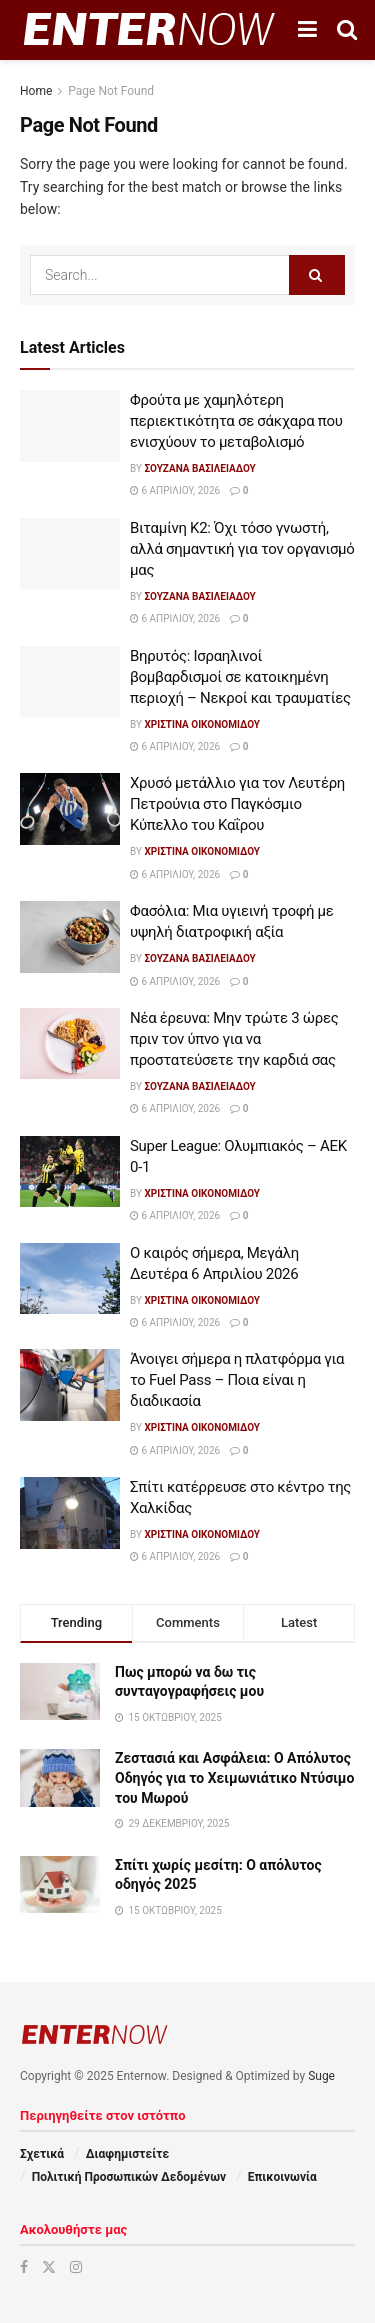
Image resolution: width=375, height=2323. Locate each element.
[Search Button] (347, 30)
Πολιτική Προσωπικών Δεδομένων (129, 2177)
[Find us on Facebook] (24, 2267)
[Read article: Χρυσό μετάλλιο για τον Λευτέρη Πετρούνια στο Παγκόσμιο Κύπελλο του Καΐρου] (70, 809)
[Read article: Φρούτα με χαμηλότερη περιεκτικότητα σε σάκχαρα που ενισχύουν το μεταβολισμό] (70, 426)
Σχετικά (42, 2154)
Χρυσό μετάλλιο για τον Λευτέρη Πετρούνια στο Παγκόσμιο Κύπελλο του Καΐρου (237, 804)
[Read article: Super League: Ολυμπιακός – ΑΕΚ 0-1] (70, 1172)
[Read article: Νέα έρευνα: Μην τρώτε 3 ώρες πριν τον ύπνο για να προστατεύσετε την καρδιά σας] (70, 1044)
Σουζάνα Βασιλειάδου (199, 468)
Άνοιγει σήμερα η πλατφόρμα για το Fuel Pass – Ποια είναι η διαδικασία (237, 1380)
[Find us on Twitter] (49, 2267)
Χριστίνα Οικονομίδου (202, 724)
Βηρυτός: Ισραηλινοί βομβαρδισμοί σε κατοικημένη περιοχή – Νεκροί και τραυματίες (240, 677)
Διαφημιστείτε (127, 2154)
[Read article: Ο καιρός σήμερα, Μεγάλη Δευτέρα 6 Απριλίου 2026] (70, 1279)
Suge (321, 2076)
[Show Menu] (307, 30)
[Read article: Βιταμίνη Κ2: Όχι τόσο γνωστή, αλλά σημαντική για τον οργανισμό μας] (70, 554)
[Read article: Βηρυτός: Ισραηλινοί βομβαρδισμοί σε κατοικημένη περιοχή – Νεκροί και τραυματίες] (70, 682)
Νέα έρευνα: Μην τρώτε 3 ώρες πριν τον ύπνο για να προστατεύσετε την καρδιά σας (234, 1039)
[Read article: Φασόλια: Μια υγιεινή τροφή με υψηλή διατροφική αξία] (70, 937)
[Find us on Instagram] (76, 2267)
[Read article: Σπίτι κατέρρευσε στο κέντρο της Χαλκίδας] (70, 1513)
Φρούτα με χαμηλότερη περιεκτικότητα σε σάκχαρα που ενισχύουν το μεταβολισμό (236, 421)
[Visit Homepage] (149, 30)
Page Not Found (111, 91)
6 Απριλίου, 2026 (175, 490)
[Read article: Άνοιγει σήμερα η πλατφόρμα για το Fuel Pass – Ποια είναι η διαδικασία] (70, 1385)
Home (36, 91)
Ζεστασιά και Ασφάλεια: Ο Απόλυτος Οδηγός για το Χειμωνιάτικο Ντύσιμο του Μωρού (234, 1777)
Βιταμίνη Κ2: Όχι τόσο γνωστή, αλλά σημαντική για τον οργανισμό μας (242, 549)
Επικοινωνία (282, 2177)
